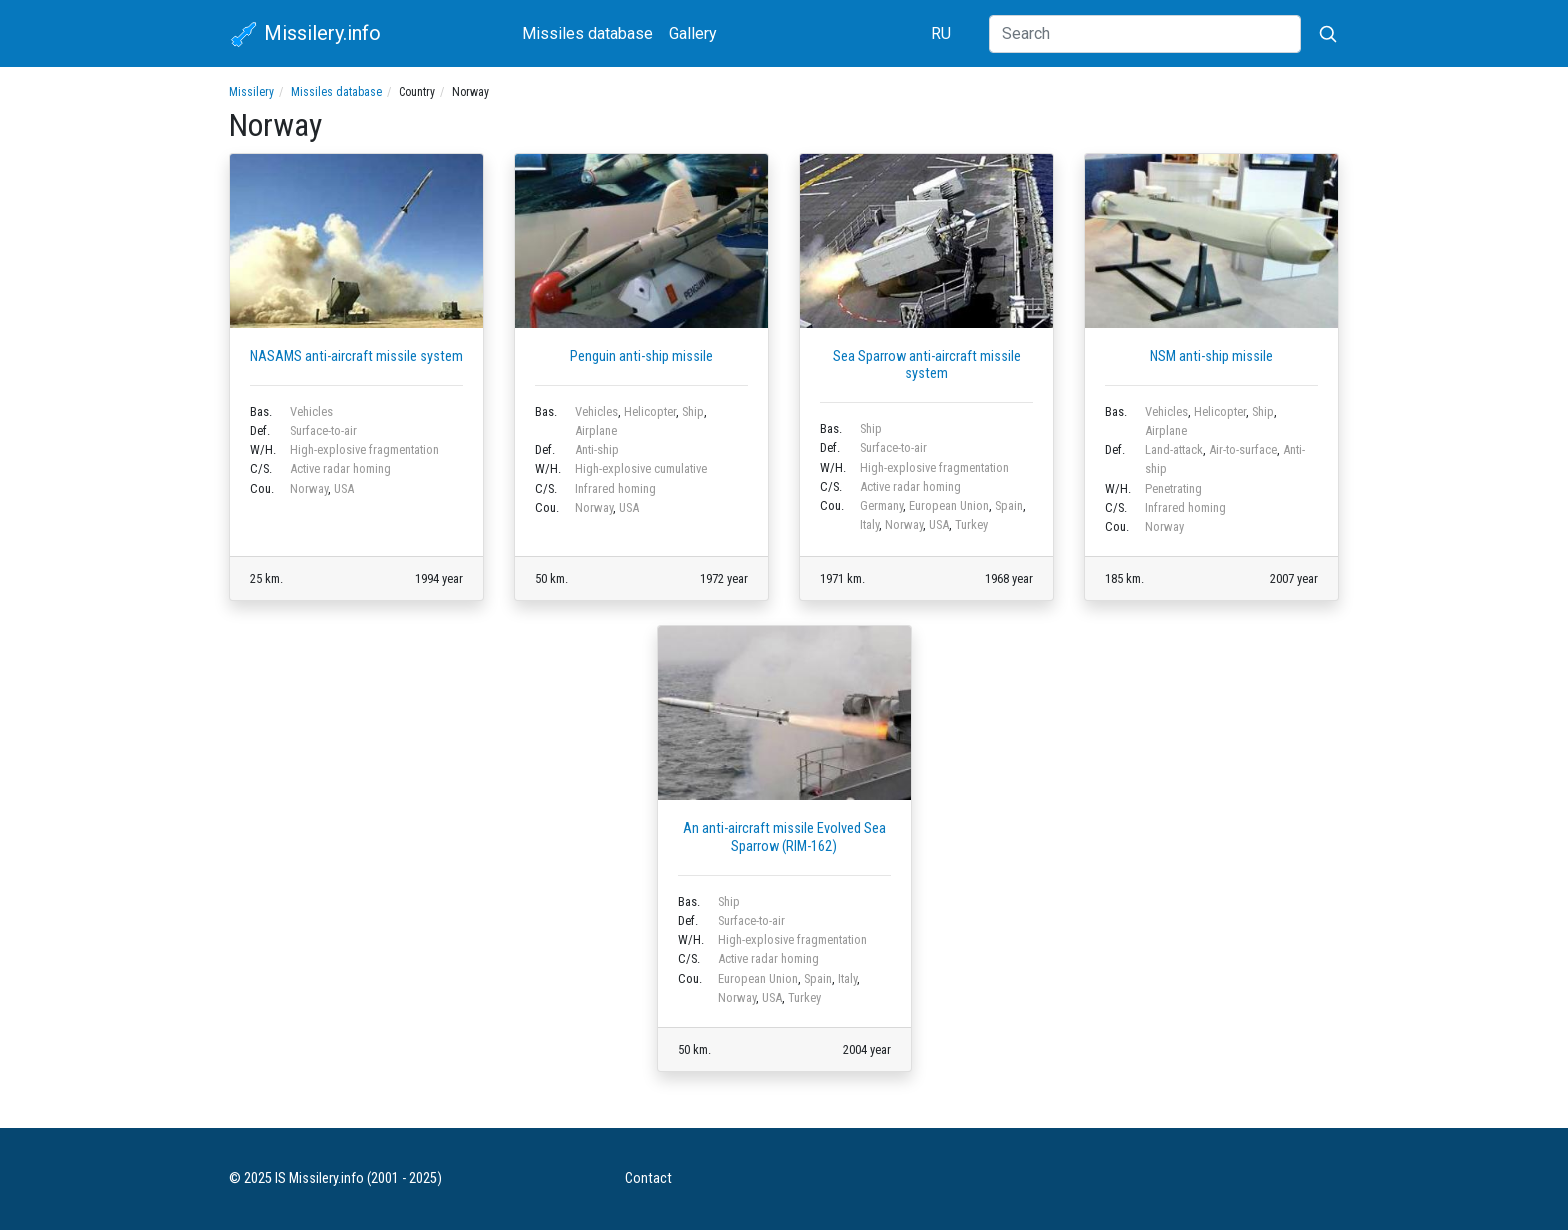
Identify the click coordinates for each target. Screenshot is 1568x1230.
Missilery (251, 92)
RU (941, 33)
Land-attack (1174, 449)
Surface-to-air (323, 430)
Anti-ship (597, 449)
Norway (309, 488)
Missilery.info (305, 35)
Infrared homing (615, 488)
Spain (1009, 505)
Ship (693, 411)
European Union (949, 505)
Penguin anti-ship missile (641, 356)
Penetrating (1173, 488)
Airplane (596, 430)
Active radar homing (340, 468)
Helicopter (650, 411)
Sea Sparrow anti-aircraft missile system (927, 365)
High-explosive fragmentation (364, 449)
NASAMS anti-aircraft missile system (356, 356)
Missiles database (587, 33)
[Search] (1145, 34)
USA (344, 488)
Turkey (971, 524)
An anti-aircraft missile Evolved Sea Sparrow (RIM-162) (784, 837)
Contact (648, 1178)
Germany (881, 505)
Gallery (693, 33)
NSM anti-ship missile (1211, 356)
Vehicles (311, 411)
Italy (869, 524)
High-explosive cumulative (641, 468)
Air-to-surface (1243, 449)
